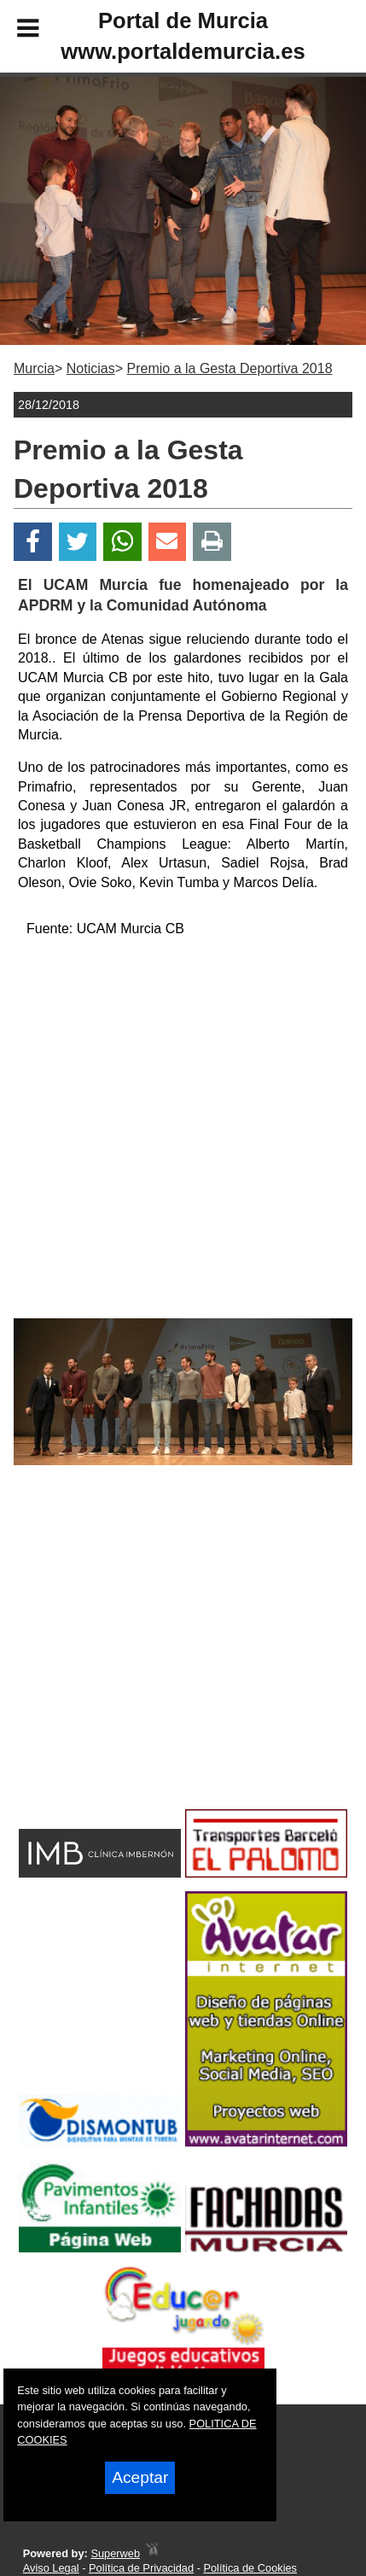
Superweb (115, 2553)
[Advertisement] (155, 1667)
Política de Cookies (250, 2567)
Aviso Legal (51, 2567)
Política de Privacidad (141, 2567)
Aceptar (140, 2477)
